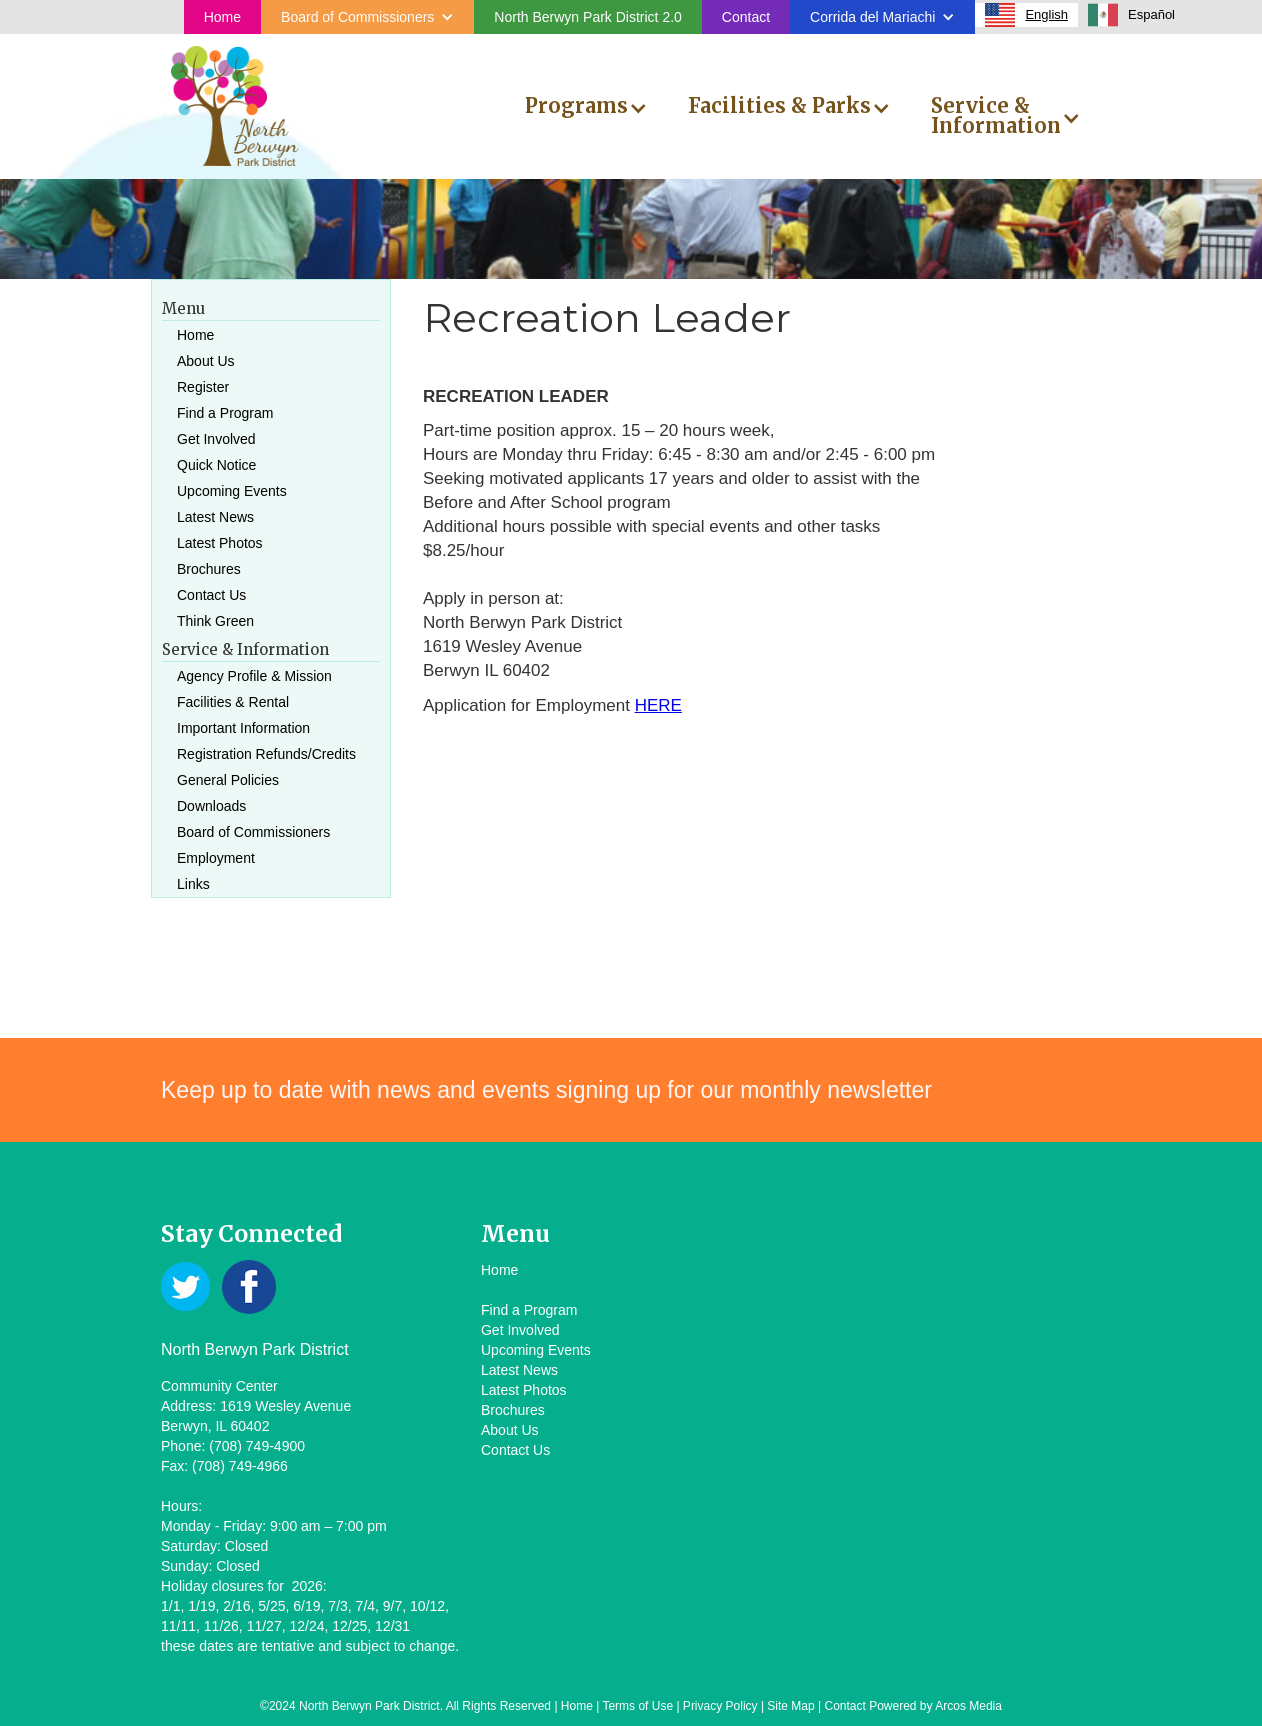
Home (222, 17)
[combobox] (1026, 15)
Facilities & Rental (233, 702)
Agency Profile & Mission (254, 676)
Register (203, 387)
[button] (367, 17)
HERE (658, 705)
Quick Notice (216, 465)
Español (1131, 15)
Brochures (209, 569)
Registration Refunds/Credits (266, 754)
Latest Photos (220, 543)
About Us (206, 361)
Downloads (211, 806)
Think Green (215, 621)
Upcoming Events (232, 491)
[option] (1131, 15)
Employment (216, 858)
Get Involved (216, 439)
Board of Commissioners (253, 832)
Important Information (243, 728)
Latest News (215, 517)
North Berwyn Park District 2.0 (588, 17)
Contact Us (211, 595)
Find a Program (225, 413)
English (1026, 15)
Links (193, 884)
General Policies (228, 780)
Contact (746, 17)
